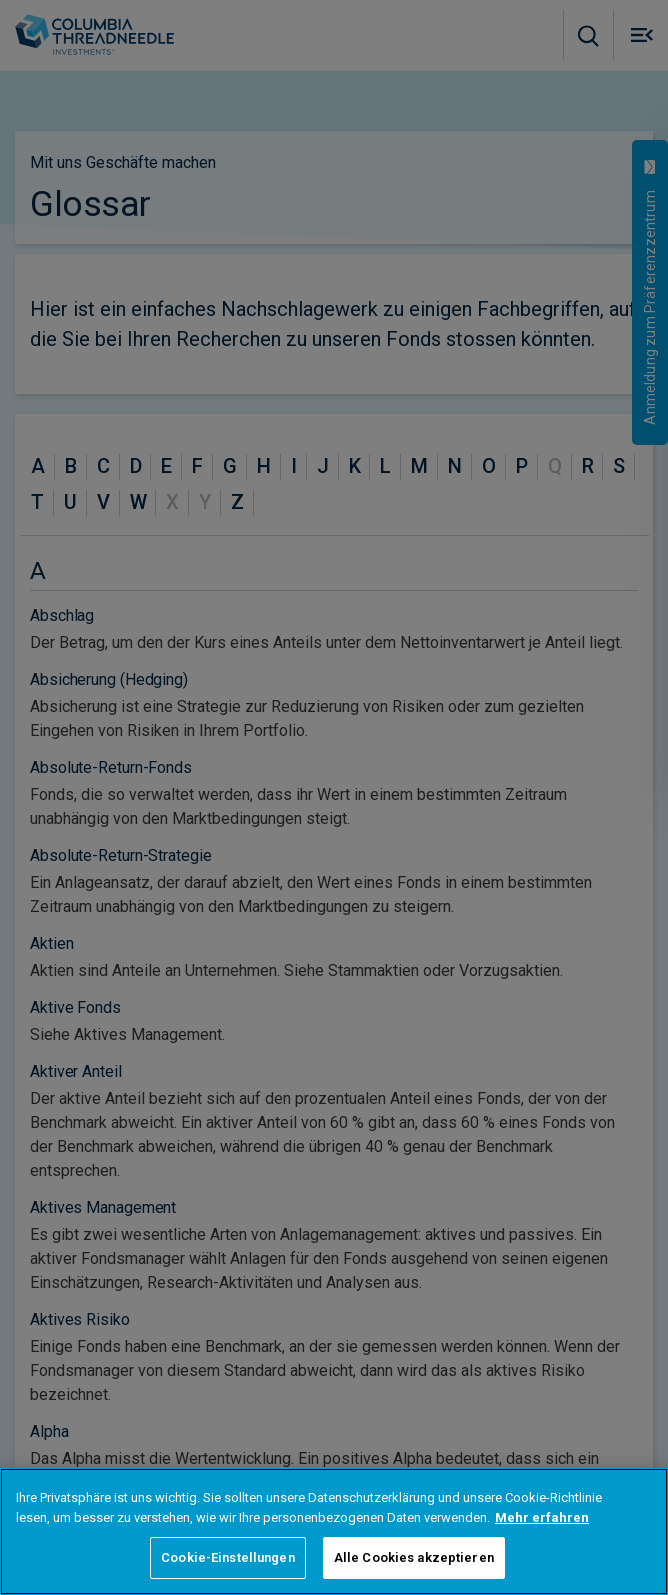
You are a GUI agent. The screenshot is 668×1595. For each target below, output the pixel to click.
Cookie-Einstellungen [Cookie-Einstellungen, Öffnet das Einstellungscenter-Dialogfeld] (228, 1557)
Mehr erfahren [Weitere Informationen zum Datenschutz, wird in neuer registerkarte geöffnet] (542, 1517)
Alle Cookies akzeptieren (414, 1557)
